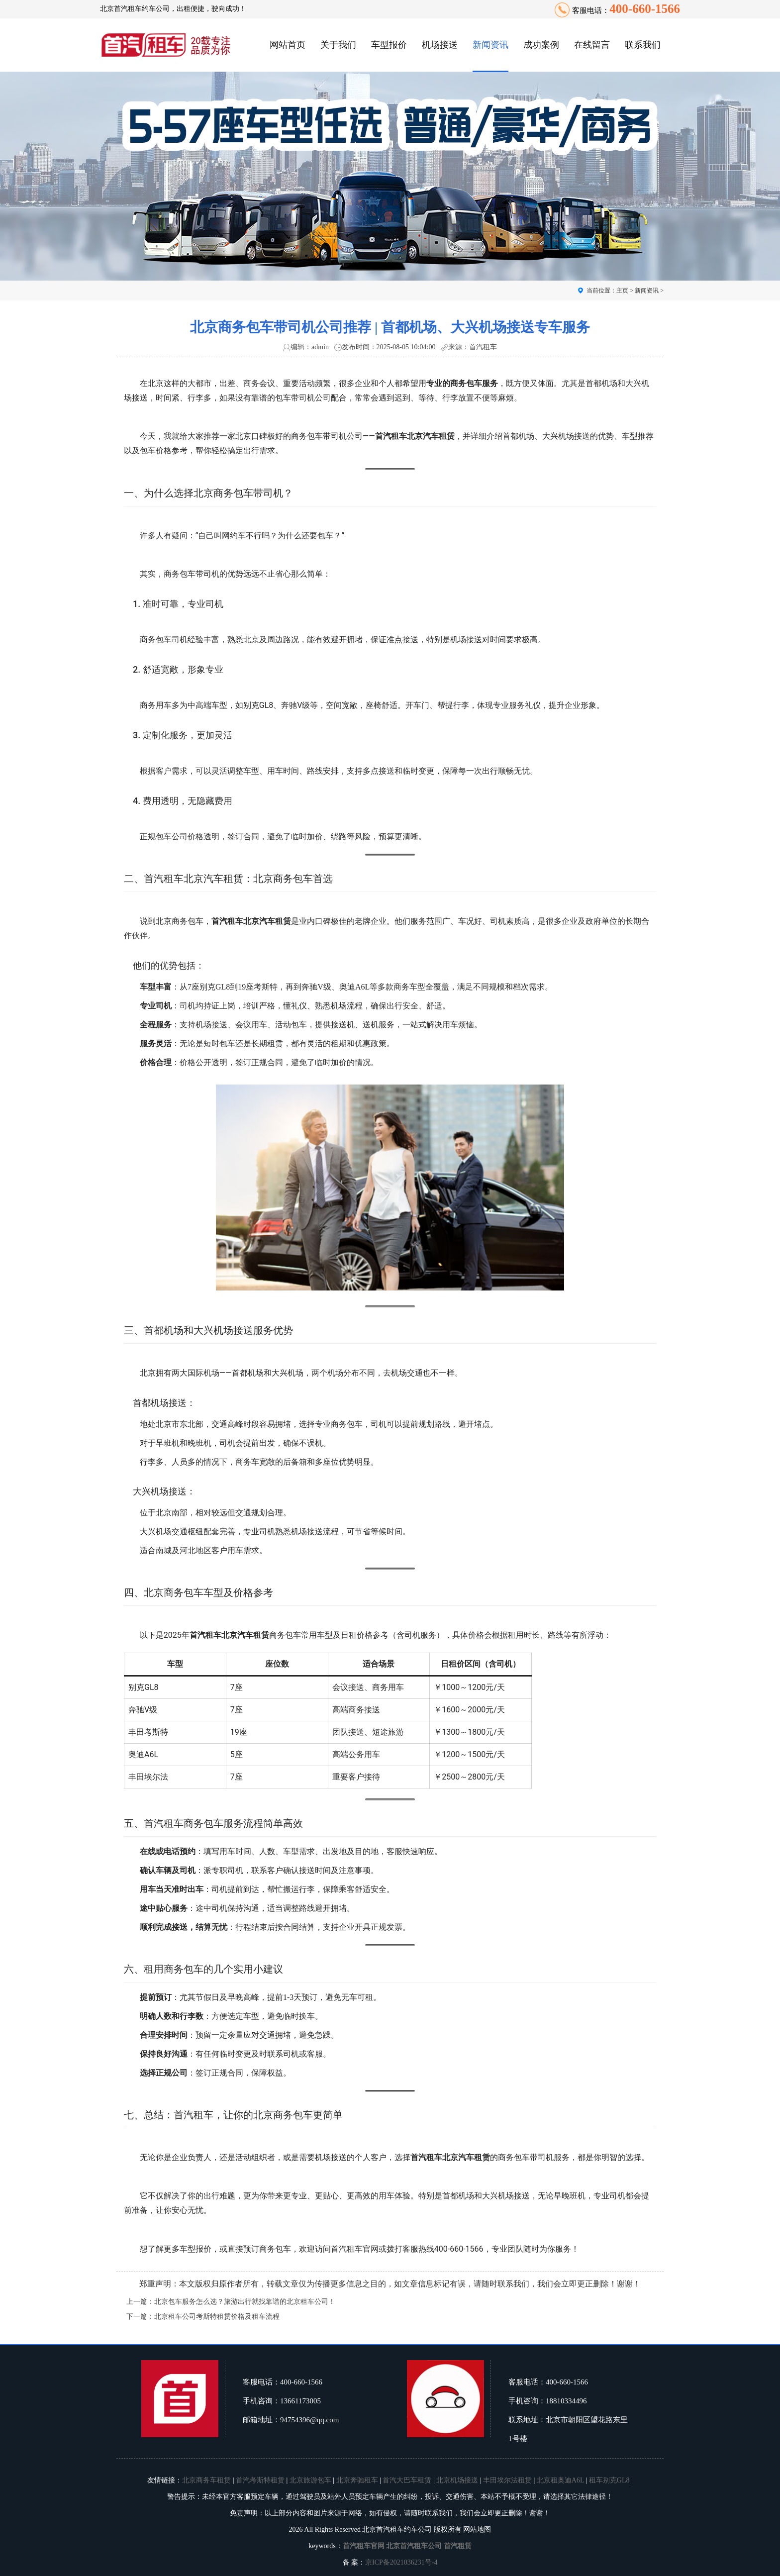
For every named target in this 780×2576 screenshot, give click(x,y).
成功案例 (541, 45)
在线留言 (592, 45)
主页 (622, 290)
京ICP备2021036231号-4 (401, 2562)
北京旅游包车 (310, 2480)
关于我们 (338, 45)
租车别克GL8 (609, 2480)
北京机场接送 (457, 2480)
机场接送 (440, 45)
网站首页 (287, 45)
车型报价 (389, 45)
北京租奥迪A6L (560, 2480)
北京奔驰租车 (357, 2480)
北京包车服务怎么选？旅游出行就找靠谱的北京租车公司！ (244, 2301)
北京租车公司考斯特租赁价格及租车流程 (217, 2316)
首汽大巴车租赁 (407, 2480)
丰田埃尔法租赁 (507, 2480)
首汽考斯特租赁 (260, 2480)
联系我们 (643, 45)
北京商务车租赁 (206, 2480)
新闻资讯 (490, 45)
